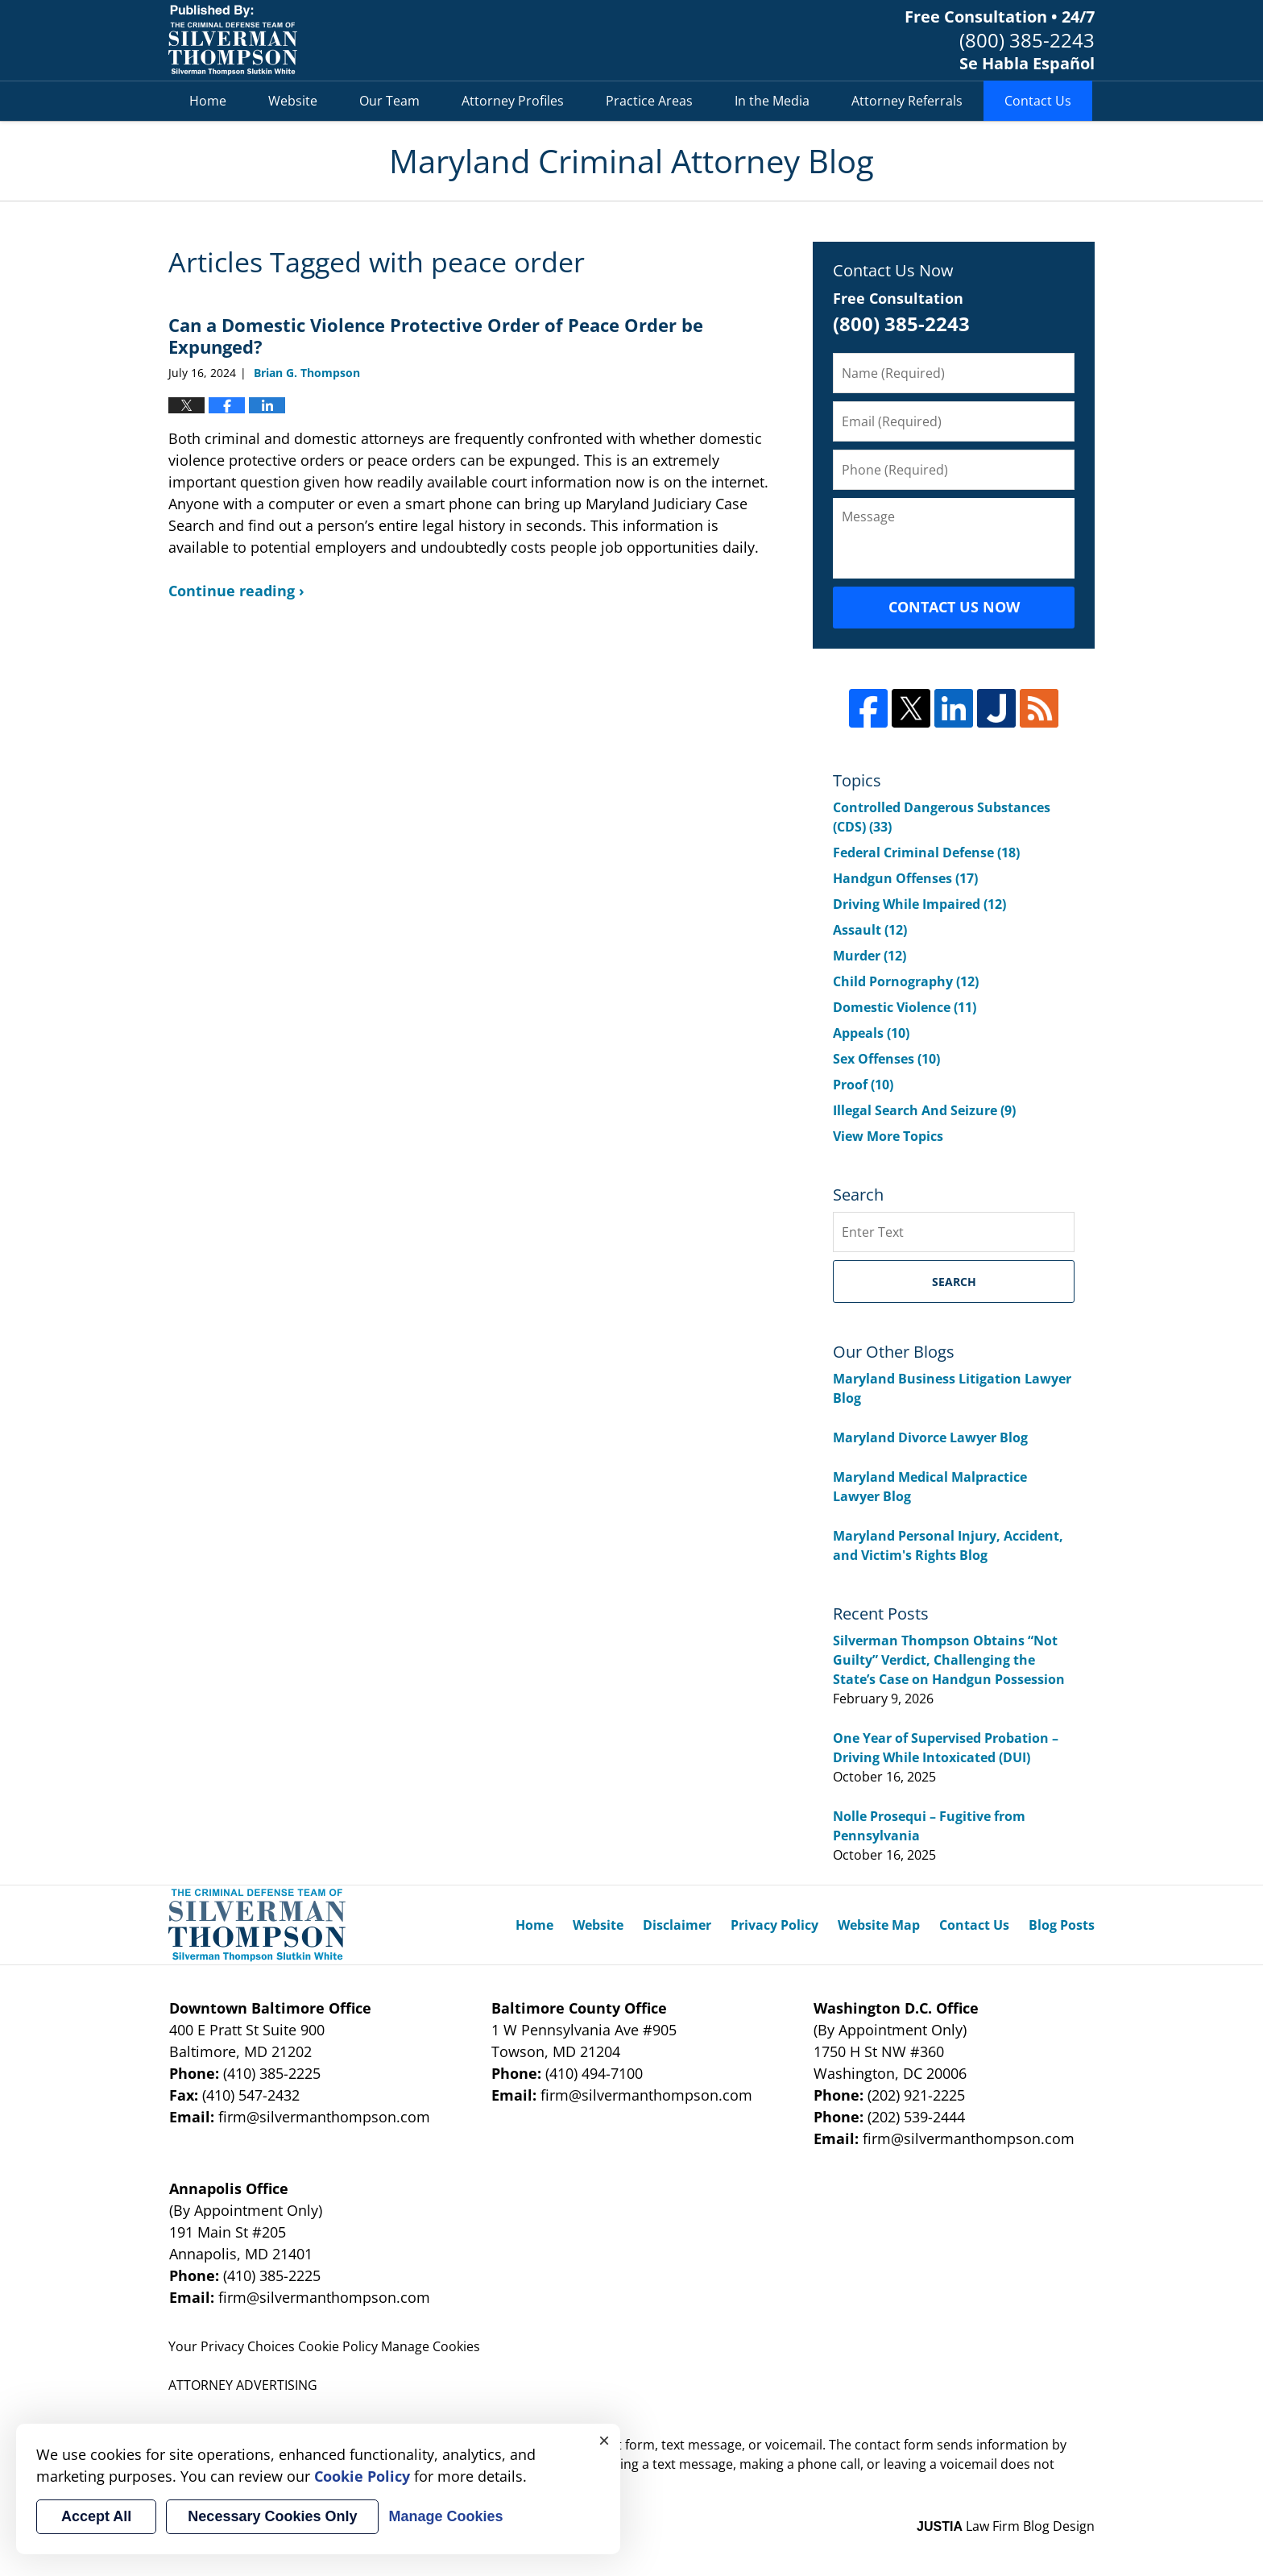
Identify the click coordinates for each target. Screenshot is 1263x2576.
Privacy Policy (774, 1925)
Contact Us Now (954, 606)
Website (292, 101)
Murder (869, 955)
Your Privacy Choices (231, 2346)
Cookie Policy (338, 2346)
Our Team (389, 101)
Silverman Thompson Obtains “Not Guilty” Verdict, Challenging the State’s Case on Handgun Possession (949, 1660)
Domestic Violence (904, 1007)
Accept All (96, 2516)
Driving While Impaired (919, 904)
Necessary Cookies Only (272, 2516)
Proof (863, 1084)
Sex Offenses (886, 1059)
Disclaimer (677, 1925)
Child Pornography (906, 981)
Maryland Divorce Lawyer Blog (930, 1437)
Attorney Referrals (907, 101)
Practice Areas (649, 101)
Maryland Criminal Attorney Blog (232, 40)
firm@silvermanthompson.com (324, 2116)
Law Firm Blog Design (1006, 2526)
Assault (870, 930)
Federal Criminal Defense (926, 852)
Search (954, 1281)
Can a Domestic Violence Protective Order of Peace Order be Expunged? (435, 335)
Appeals (871, 1033)
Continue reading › (236, 590)
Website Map (879, 1925)
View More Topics (888, 1136)
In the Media (772, 101)
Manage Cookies (430, 2346)
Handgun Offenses (905, 878)
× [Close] (604, 2439)
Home (207, 101)
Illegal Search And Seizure (924, 1110)
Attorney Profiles (513, 101)
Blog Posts (1062, 1925)
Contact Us (1037, 101)
